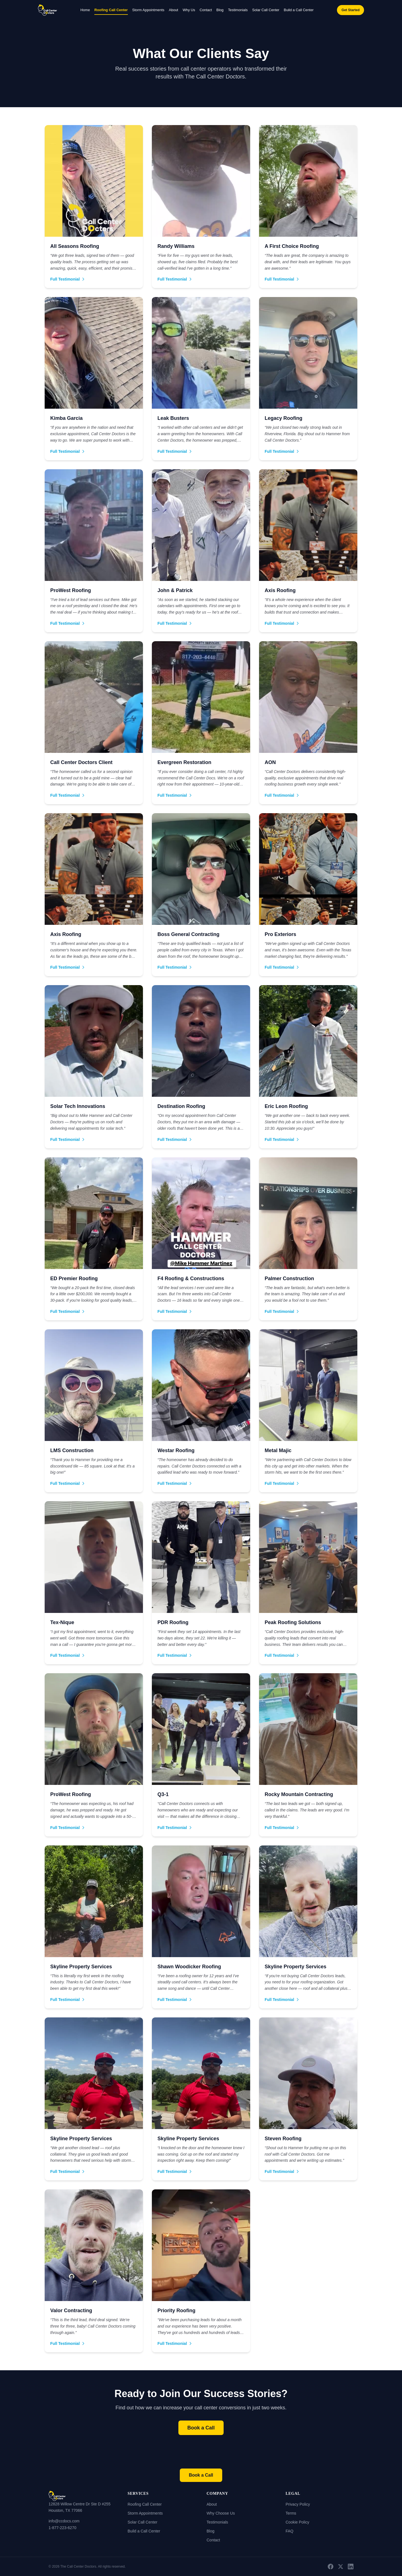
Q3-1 (163, 1794)
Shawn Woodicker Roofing (189, 1966)
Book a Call (201, 2428)
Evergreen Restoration (184, 762)
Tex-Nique (62, 1622)
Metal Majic (278, 1450)
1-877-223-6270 (62, 2527)
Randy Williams (176, 246)
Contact (206, 10)
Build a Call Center (299, 10)
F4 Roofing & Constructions (190, 1278)
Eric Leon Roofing (286, 1106)
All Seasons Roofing (74, 246)
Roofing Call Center (111, 10)
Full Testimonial (67, 279)
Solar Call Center (265, 10)
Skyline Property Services (81, 1966)
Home (85, 10)
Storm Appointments (148, 10)
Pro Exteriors (280, 934)
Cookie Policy (297, 2522)
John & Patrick (175, 590)
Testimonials (238, 10)
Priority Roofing (176, 2310)
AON (270, 762)
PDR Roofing (172, 1622)
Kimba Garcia (66, 418)
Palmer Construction (289, 1278)
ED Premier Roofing (74, 1278)
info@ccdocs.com (64, 2521)
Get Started (350, 10)
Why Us (189, 10)
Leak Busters (173, 418)
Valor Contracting (71, 2310)
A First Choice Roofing (292, 246)
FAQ (289, 2531)
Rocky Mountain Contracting (299, 1794)
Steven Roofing (283, 2138)
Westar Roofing (176, 1450)
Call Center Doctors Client (81, 762)
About (173, 10)
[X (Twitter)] (340, 2566)
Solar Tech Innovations (77, 1106)
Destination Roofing (181, 1106)
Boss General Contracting (188, 934)
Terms (291, 2513)
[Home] (82, 2496)
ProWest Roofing (70, 590)
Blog (220, 10)
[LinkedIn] (350, 2566)
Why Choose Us (221, 2513)
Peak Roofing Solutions (293, 1622)
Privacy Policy (298, 2504)
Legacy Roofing (283, 418)
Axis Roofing (280, 590)
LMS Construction (72, 1450)
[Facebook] (330, 2566)
